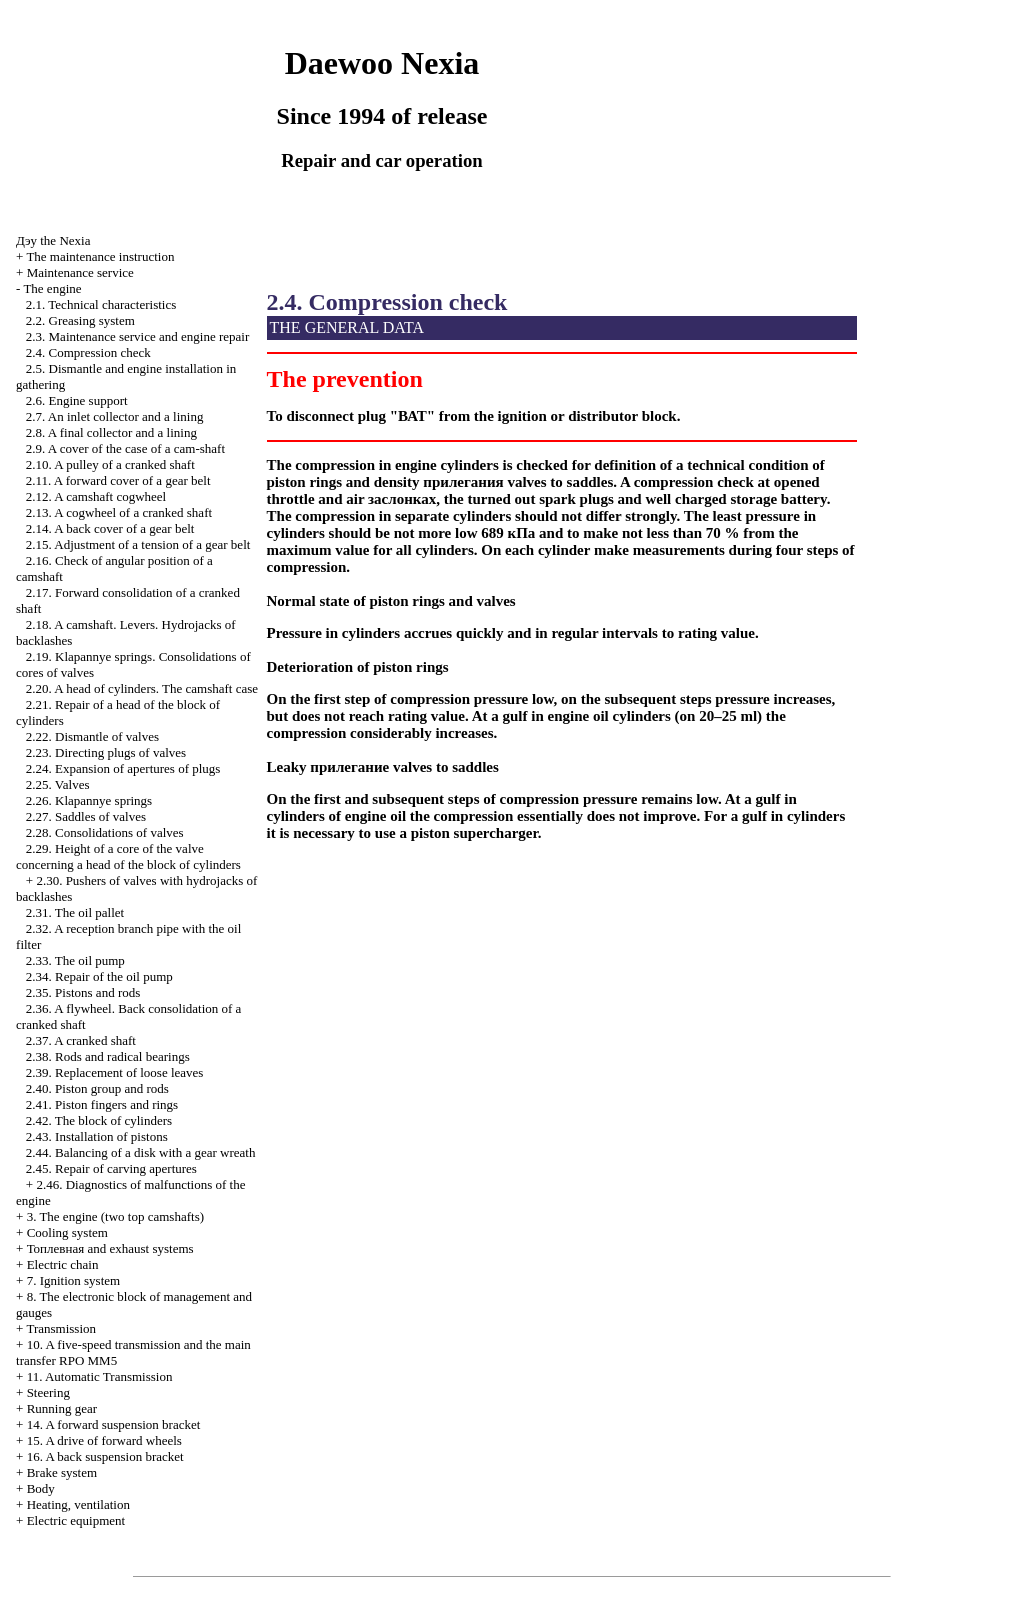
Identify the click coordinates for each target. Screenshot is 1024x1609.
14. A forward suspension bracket (114, 1424)
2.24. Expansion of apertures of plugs (123, 768)
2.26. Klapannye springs (89, 800)
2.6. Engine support (77, 400)
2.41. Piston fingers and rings (102, 1104)
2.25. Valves (58, 784)
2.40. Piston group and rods (97, 1088)
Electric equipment (76, 1520)
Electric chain (63, 1264)
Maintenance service (80, 272)
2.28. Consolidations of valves (105, 832)
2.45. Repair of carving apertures (111, 1168)
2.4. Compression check (88, 352)
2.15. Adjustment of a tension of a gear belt (138, 544)
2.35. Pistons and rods (83, 992)
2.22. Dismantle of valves (92, 736)
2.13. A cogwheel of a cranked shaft (119, 512)
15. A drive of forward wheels (104, 1440)
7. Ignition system (74, 1280)
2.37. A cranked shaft (81, 1040)
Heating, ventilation (78, 1504)
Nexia (53, 240)
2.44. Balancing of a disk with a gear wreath (141, 1152)
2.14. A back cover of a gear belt (110, 528)
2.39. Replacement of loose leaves (115, 1072)
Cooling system (67, 1232)
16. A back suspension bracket (105, 1456)
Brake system (62, 1472)
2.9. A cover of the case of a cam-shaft (125, 448)
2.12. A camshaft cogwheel (96, 496)
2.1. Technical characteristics (101, 304)
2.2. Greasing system (80, 320)
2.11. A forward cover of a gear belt (118, 480)
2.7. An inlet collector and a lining (115, 416)
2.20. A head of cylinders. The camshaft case (142, 688)
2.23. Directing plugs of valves (106, 752)
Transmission (61, 1328)
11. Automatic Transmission (100, 1376)
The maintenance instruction (100, 256)
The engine (52, 288)
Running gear (62, 1408)
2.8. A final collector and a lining (111, 432)
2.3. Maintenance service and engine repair (137, 336)
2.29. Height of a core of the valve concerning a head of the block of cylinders (128, 856)
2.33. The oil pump (75, 960)
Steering (48, 1392)
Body (41, 1488)
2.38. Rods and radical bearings (108, 1056)
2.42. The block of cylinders (99, 1120)
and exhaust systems (110, 1248)
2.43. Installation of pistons (97, 1136)
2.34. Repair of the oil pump (99, 976)
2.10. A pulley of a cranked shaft (110, 464)
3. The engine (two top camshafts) (115, 1216)
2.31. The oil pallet (75, 912)
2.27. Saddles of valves (86, 816)
